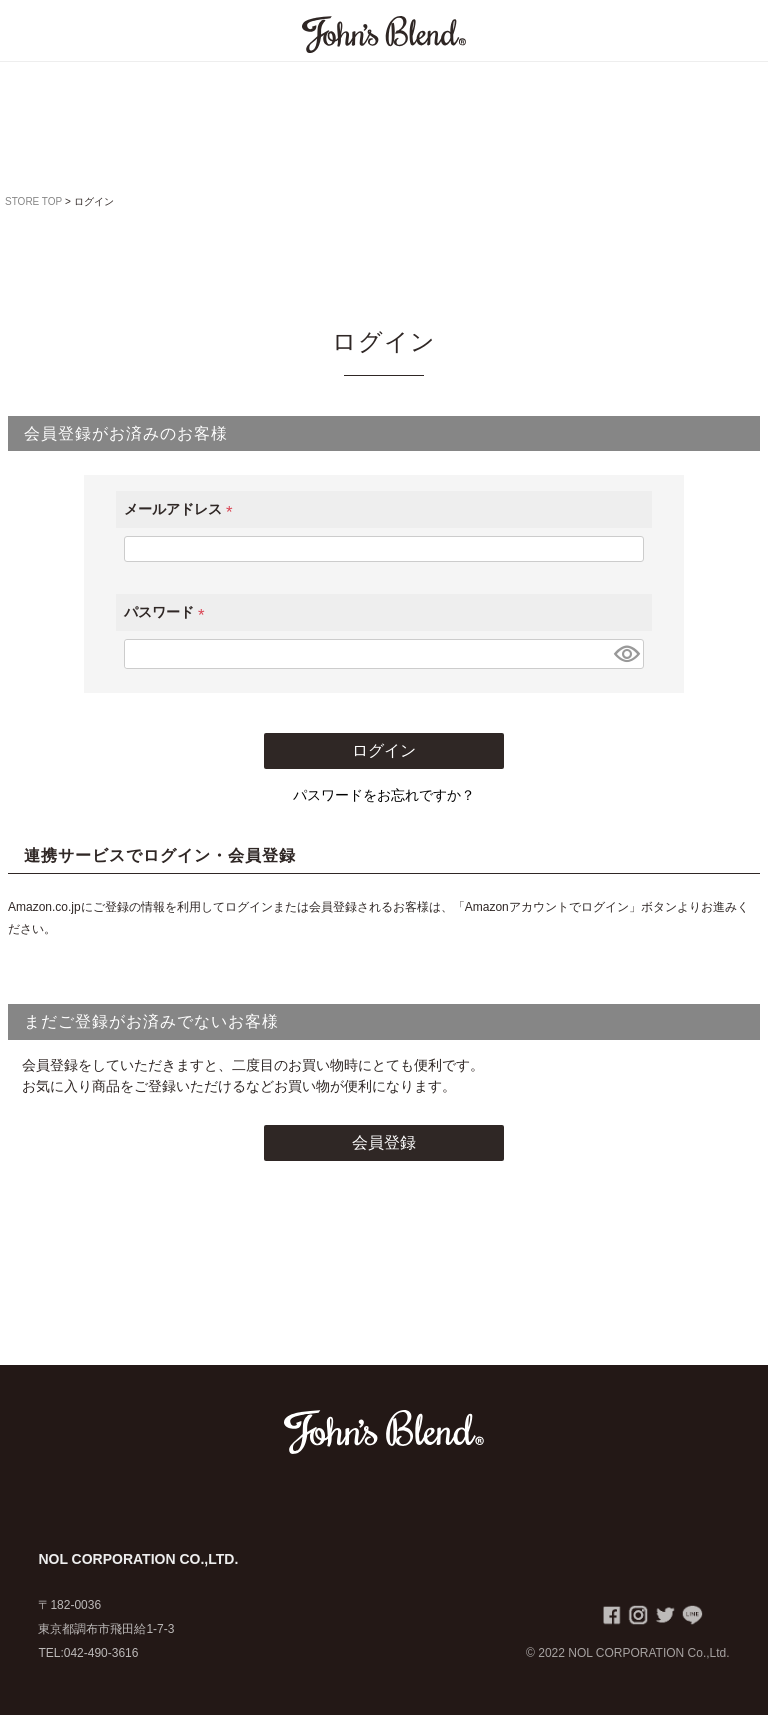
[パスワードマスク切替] (626, 654)
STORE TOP (33, 201)
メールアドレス (182, 509)
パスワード (168, 612)
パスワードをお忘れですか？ (384, 795)
